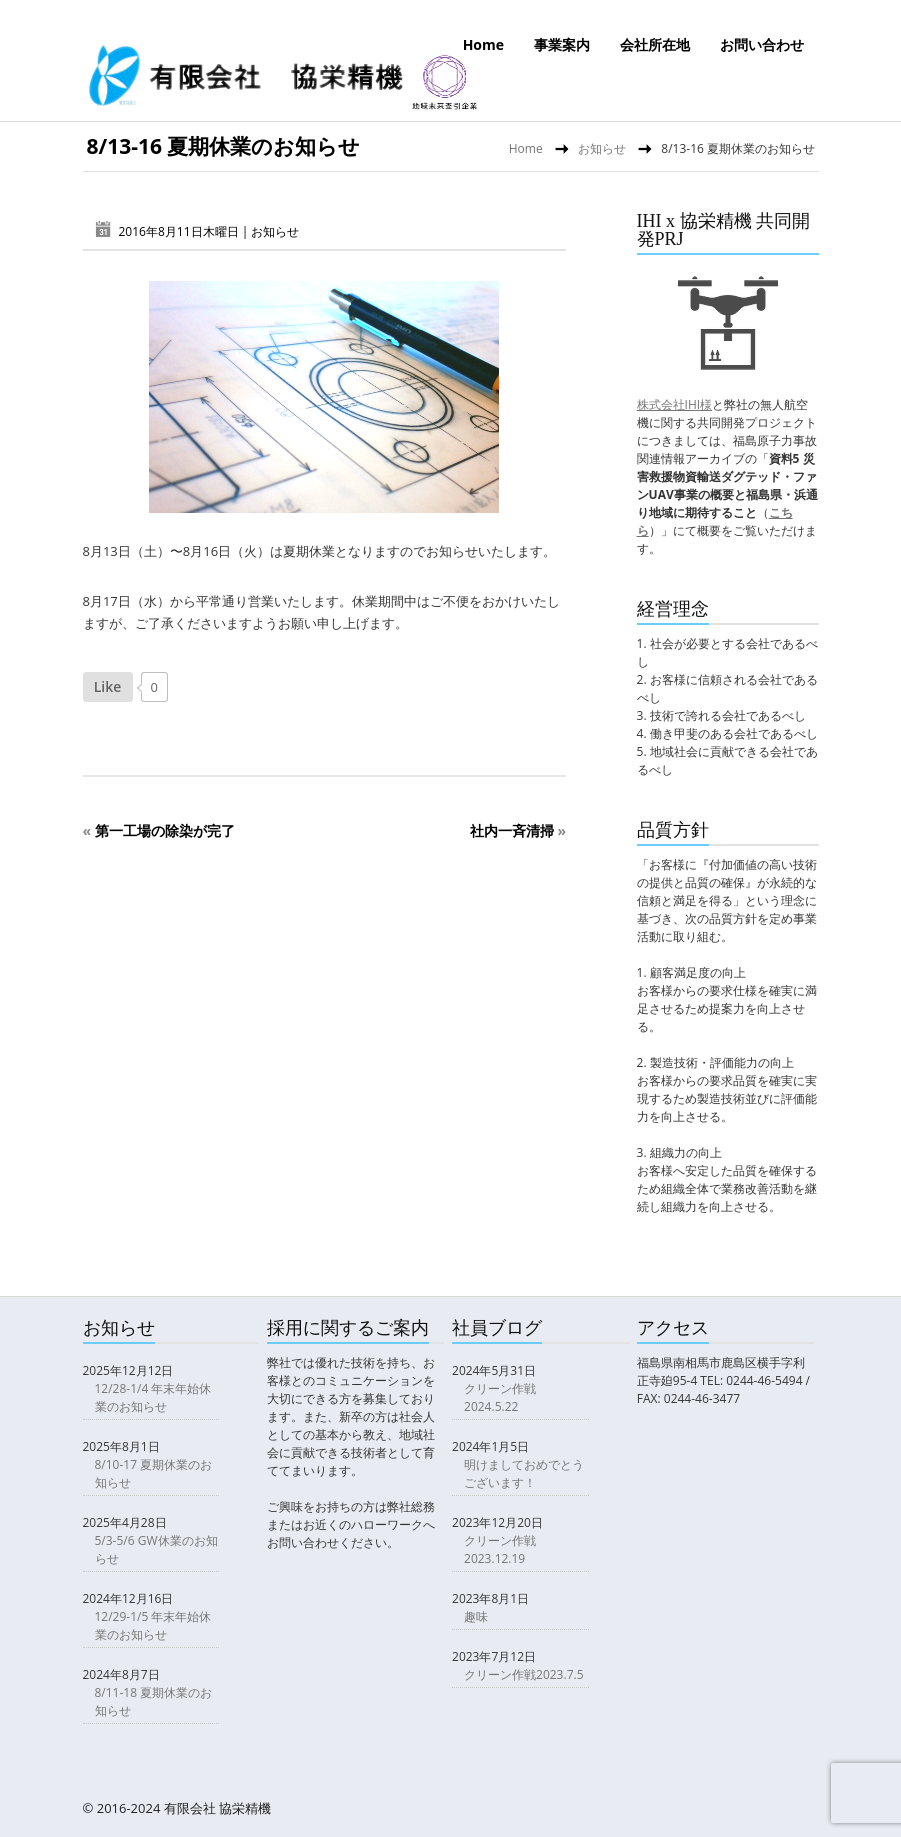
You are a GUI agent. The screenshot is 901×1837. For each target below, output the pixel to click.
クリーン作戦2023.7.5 (523, 1674)
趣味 (476, 1616)
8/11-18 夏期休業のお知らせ (154, 1701)
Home (483, 44)
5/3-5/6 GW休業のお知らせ (156, 1549)
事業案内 (562, 44)
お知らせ (602, 148)
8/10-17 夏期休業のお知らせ (154, 1473)
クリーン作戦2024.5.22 (500, 1397)
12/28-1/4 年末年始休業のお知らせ (153, 1397)
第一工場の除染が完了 (165, 830)
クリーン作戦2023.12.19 (500, 1549)
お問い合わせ (762, 44)
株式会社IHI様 (675, 404)
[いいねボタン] (108, 687)
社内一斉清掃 (512, 830)
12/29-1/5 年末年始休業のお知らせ (153, 1625)
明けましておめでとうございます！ (524, 1473)
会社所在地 (655, 44)
